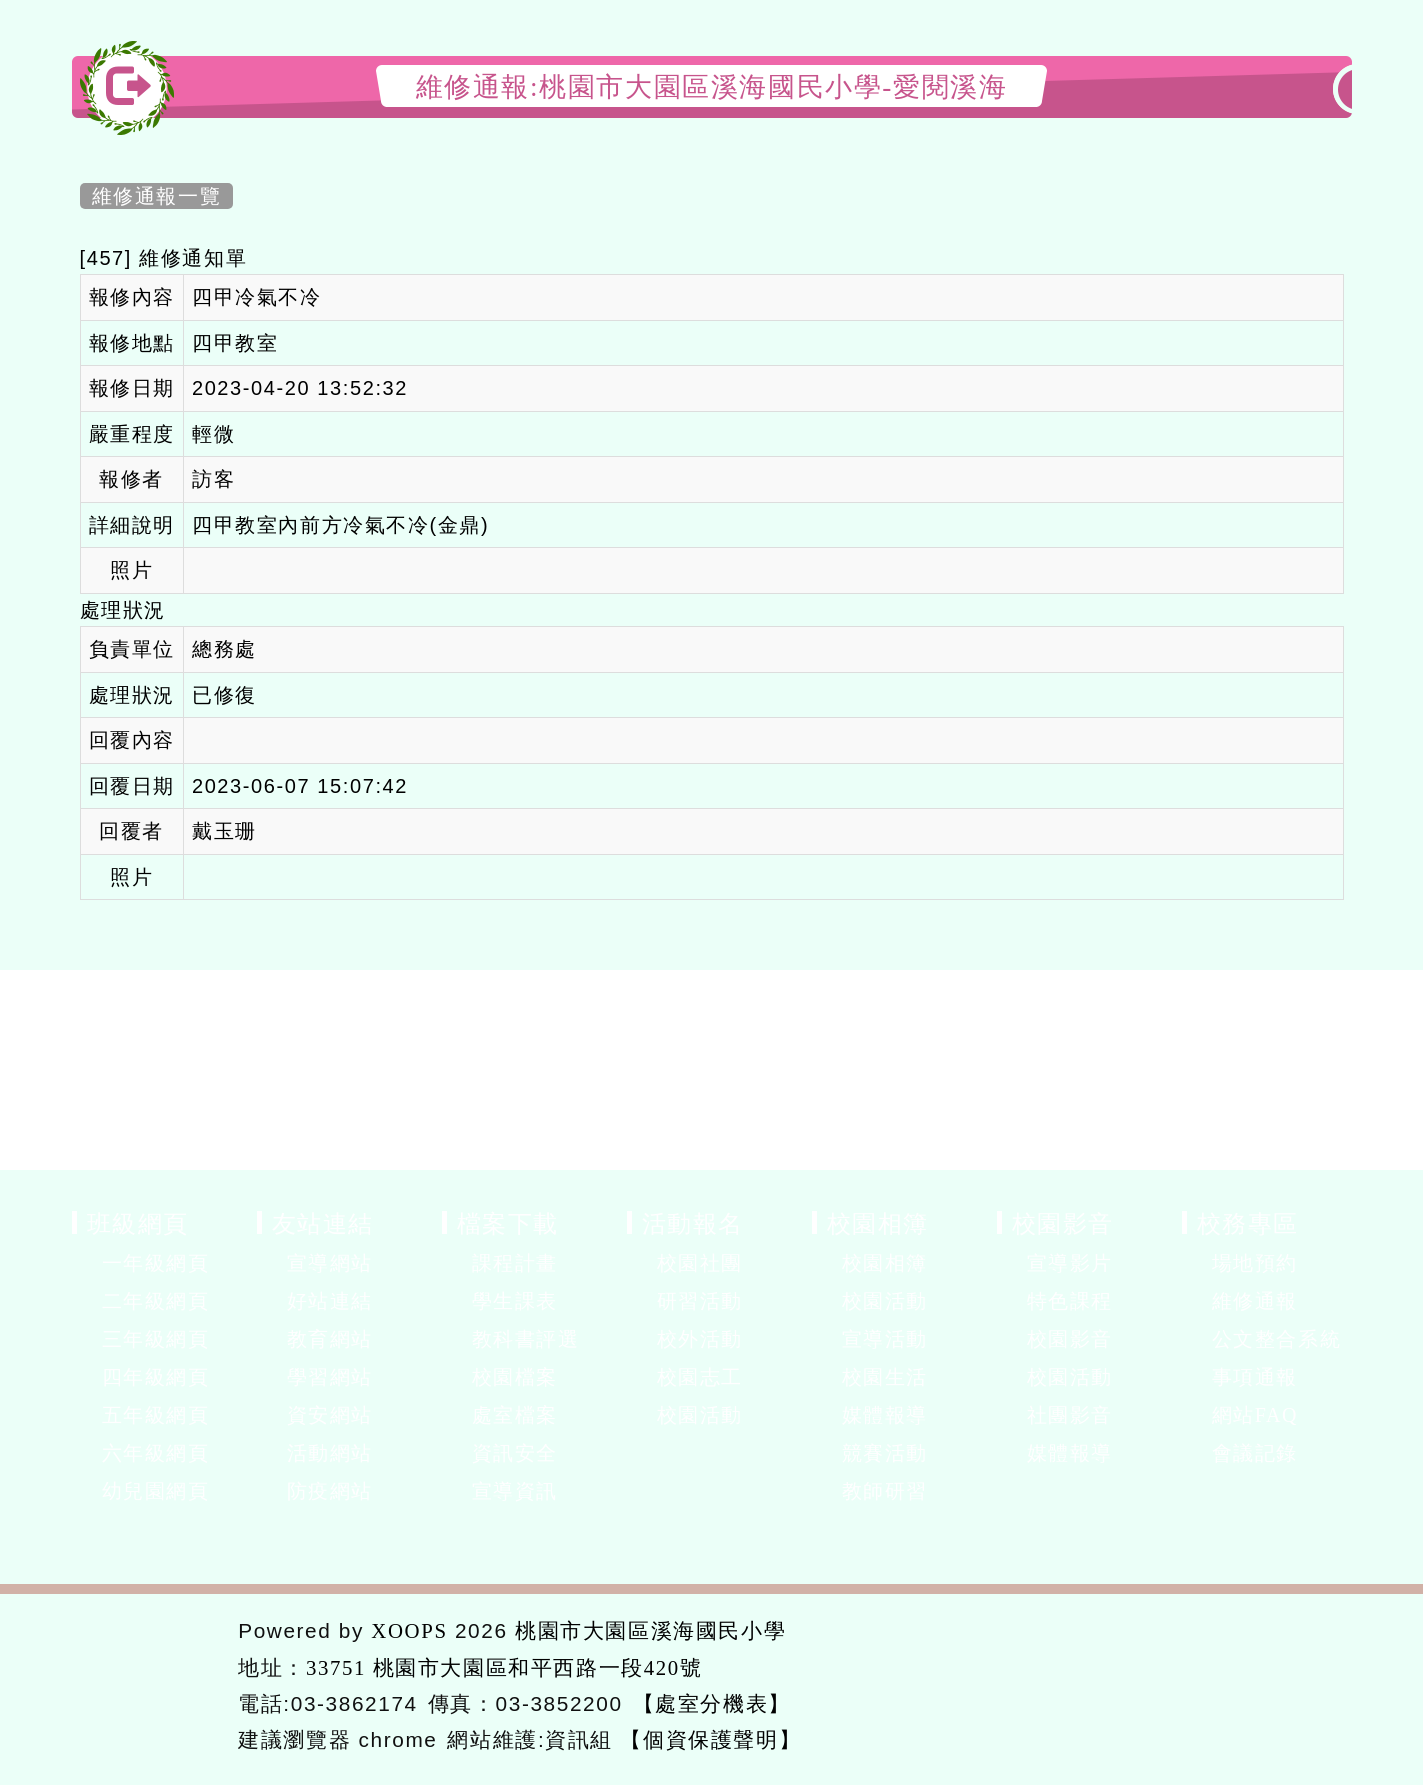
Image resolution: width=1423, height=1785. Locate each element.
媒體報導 (885, 1415)
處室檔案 (515, 1415)
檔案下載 (508, 1223)
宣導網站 (330, 1263)
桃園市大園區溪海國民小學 (650, 1630)
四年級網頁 (156, 1377)
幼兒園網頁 (156, 1491)
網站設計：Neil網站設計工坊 (148, 1686)
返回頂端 (1279, 1682)
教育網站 (330, 1339)
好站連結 (330, 1301)
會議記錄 (1255, 1453)
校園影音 (1063, 1223)
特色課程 (1070, 1301)
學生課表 (515, 1301)
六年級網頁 (156, 1453)
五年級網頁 (156, 1415)
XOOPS (409, 1630)
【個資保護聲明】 (710, 1739)
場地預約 (1255, 1263)
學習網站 (330, 1377)
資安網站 (330, 1415)
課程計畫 (515, 1263)
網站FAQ (1255, 1415)
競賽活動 (885, 1453)
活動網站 (330, 1453)
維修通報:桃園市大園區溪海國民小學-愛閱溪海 (712, 86)
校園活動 (700, 1415)
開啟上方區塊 (1319, 132)
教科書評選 (526, 1339)
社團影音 (1070, 1415)
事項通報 (1255, 1377)
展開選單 (242, 1265)
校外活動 (700, 1339)
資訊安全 (515, 1453)
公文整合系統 (1277, 1339)
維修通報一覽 (157, 196)
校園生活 (885, 1377)
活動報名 (693, 1223)
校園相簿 (878, 1223)
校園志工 (700, 1377)
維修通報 (1255, 1301)
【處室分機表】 (712, 1703)
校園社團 (700, 1263)
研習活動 (700, 1301)
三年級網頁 (156, 1339)
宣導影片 (1070, 1263)
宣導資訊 (515, 1491)
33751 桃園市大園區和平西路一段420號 (504, 1667)
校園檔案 (515, 1377)
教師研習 (885, 1491)
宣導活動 (885, 1339)
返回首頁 (1131, 1682)
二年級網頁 (156, 1301)
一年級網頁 (156, 1263)
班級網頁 (138, 1223)
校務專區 (1248, 1223)
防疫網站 (330, 1491)
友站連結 (323, 1223)
